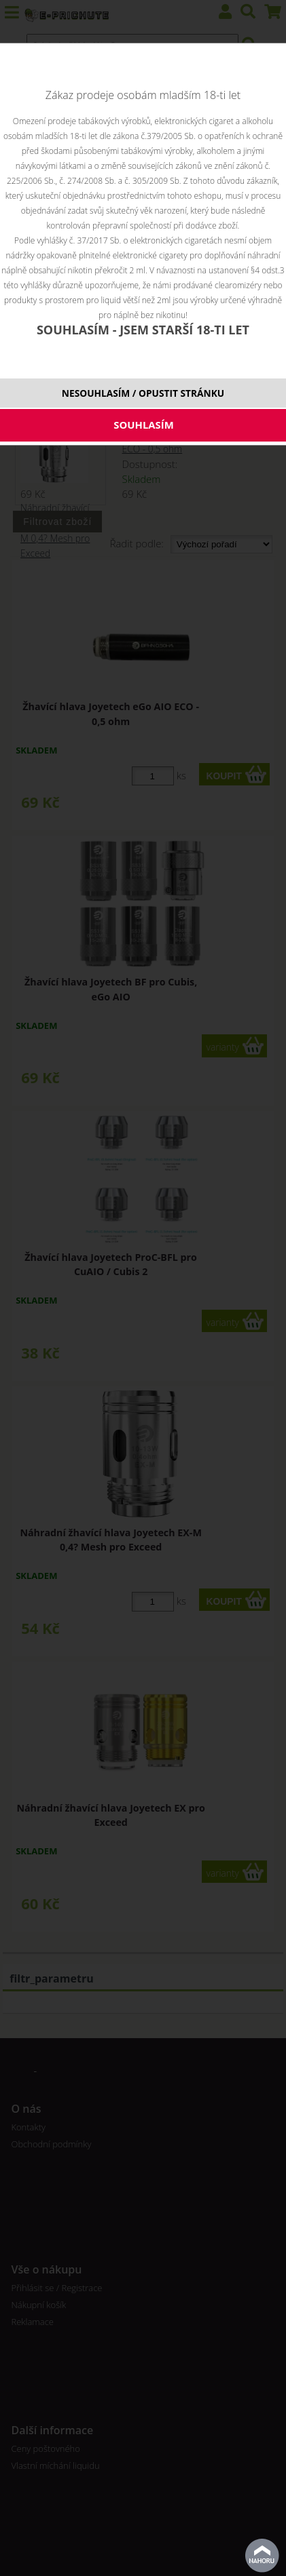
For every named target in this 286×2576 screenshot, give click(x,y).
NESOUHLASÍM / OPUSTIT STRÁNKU (143, 393)
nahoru (262, 2556)
